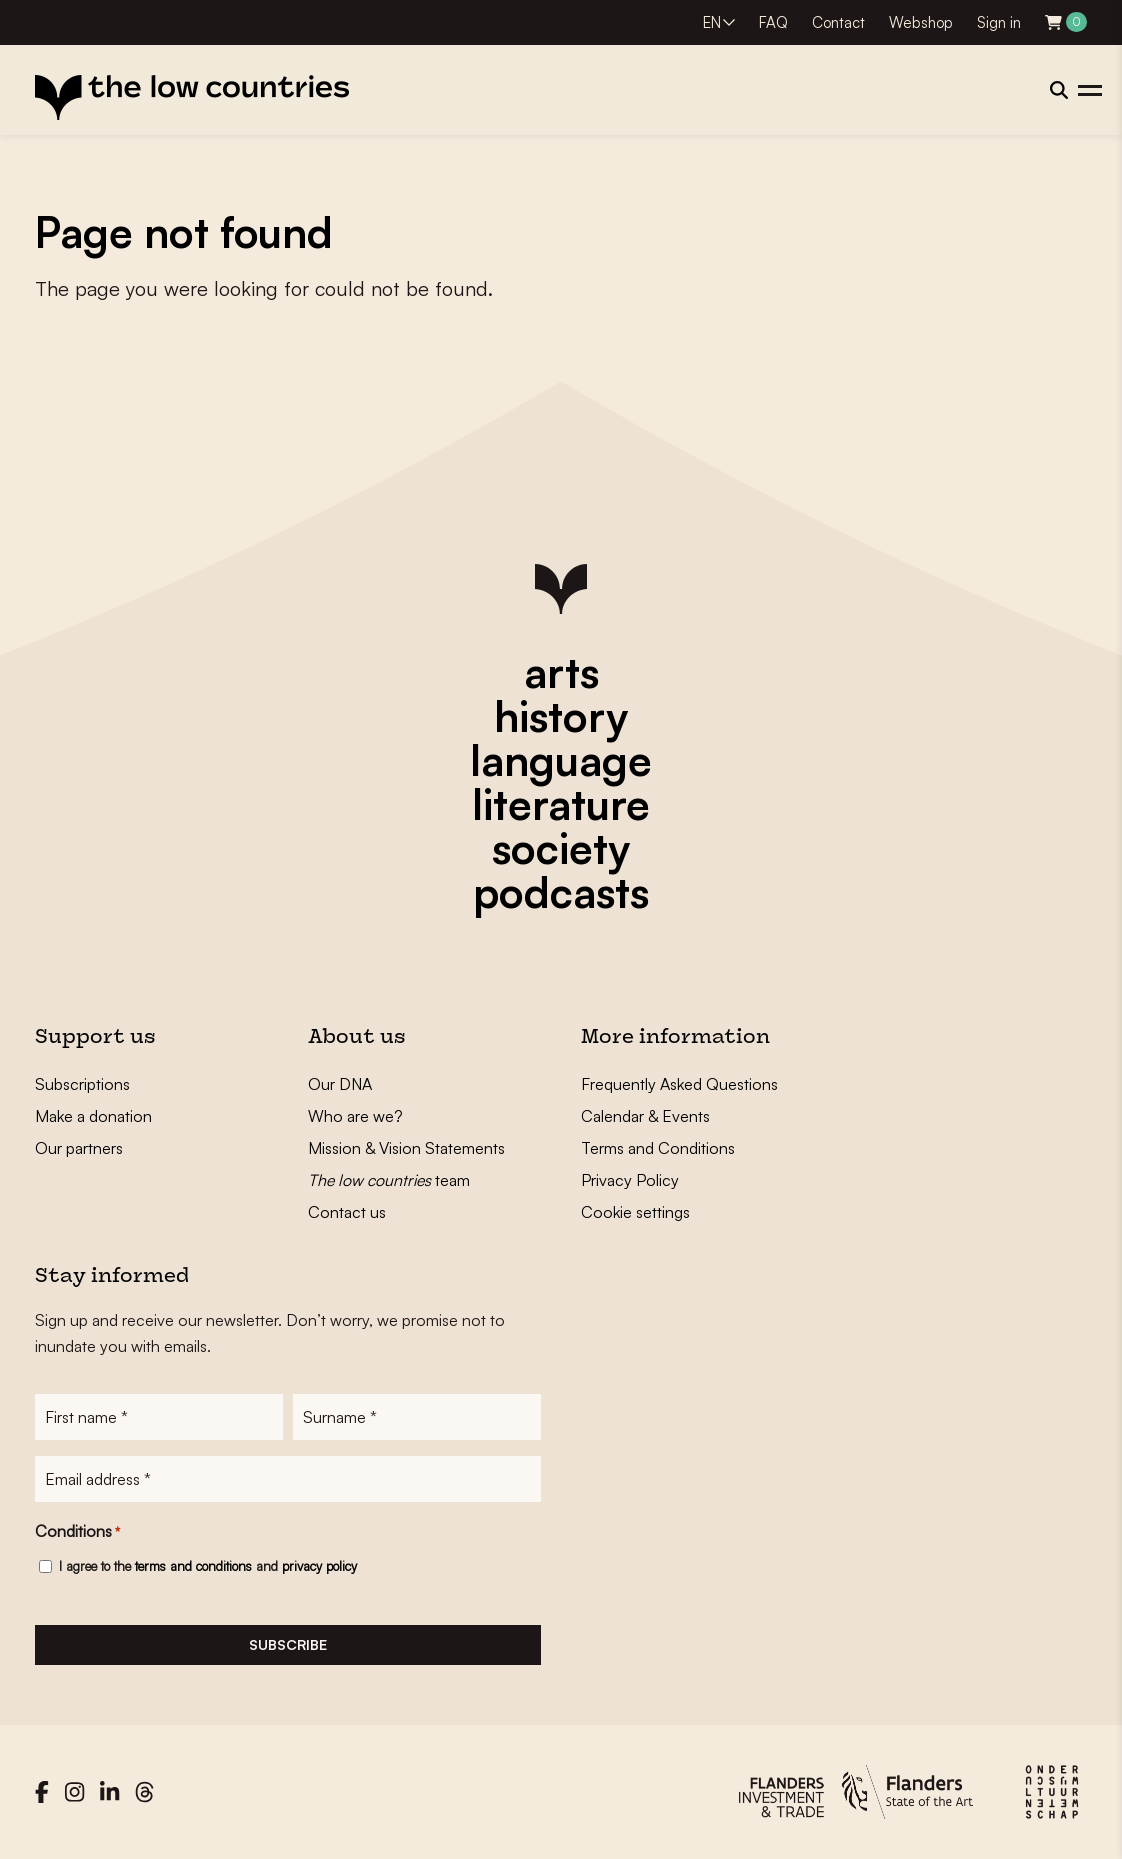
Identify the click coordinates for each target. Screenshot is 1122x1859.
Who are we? (355, 1116)
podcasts (561, 892)
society (561, 848)
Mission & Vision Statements (406, 1148)
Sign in (999, 22)
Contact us (347, 1212)
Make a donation (93, 1116)
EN (712, 22)
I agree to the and (208, 1566)
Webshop (921, 22)
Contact (838, 22)
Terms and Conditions (658, 1148)
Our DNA (340, 1084)
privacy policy (319, 1566)
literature (561, 804)
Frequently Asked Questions (679, 1084)
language (561, 760)
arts (561, 672)
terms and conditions (193, 1566)
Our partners (79, 1148)
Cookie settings (635, 1212)
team (389, 1180)
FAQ (773, 22)
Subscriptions (82, 1084)
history (561, 716)
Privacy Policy (630, 1180)
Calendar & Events (645, 1116)
